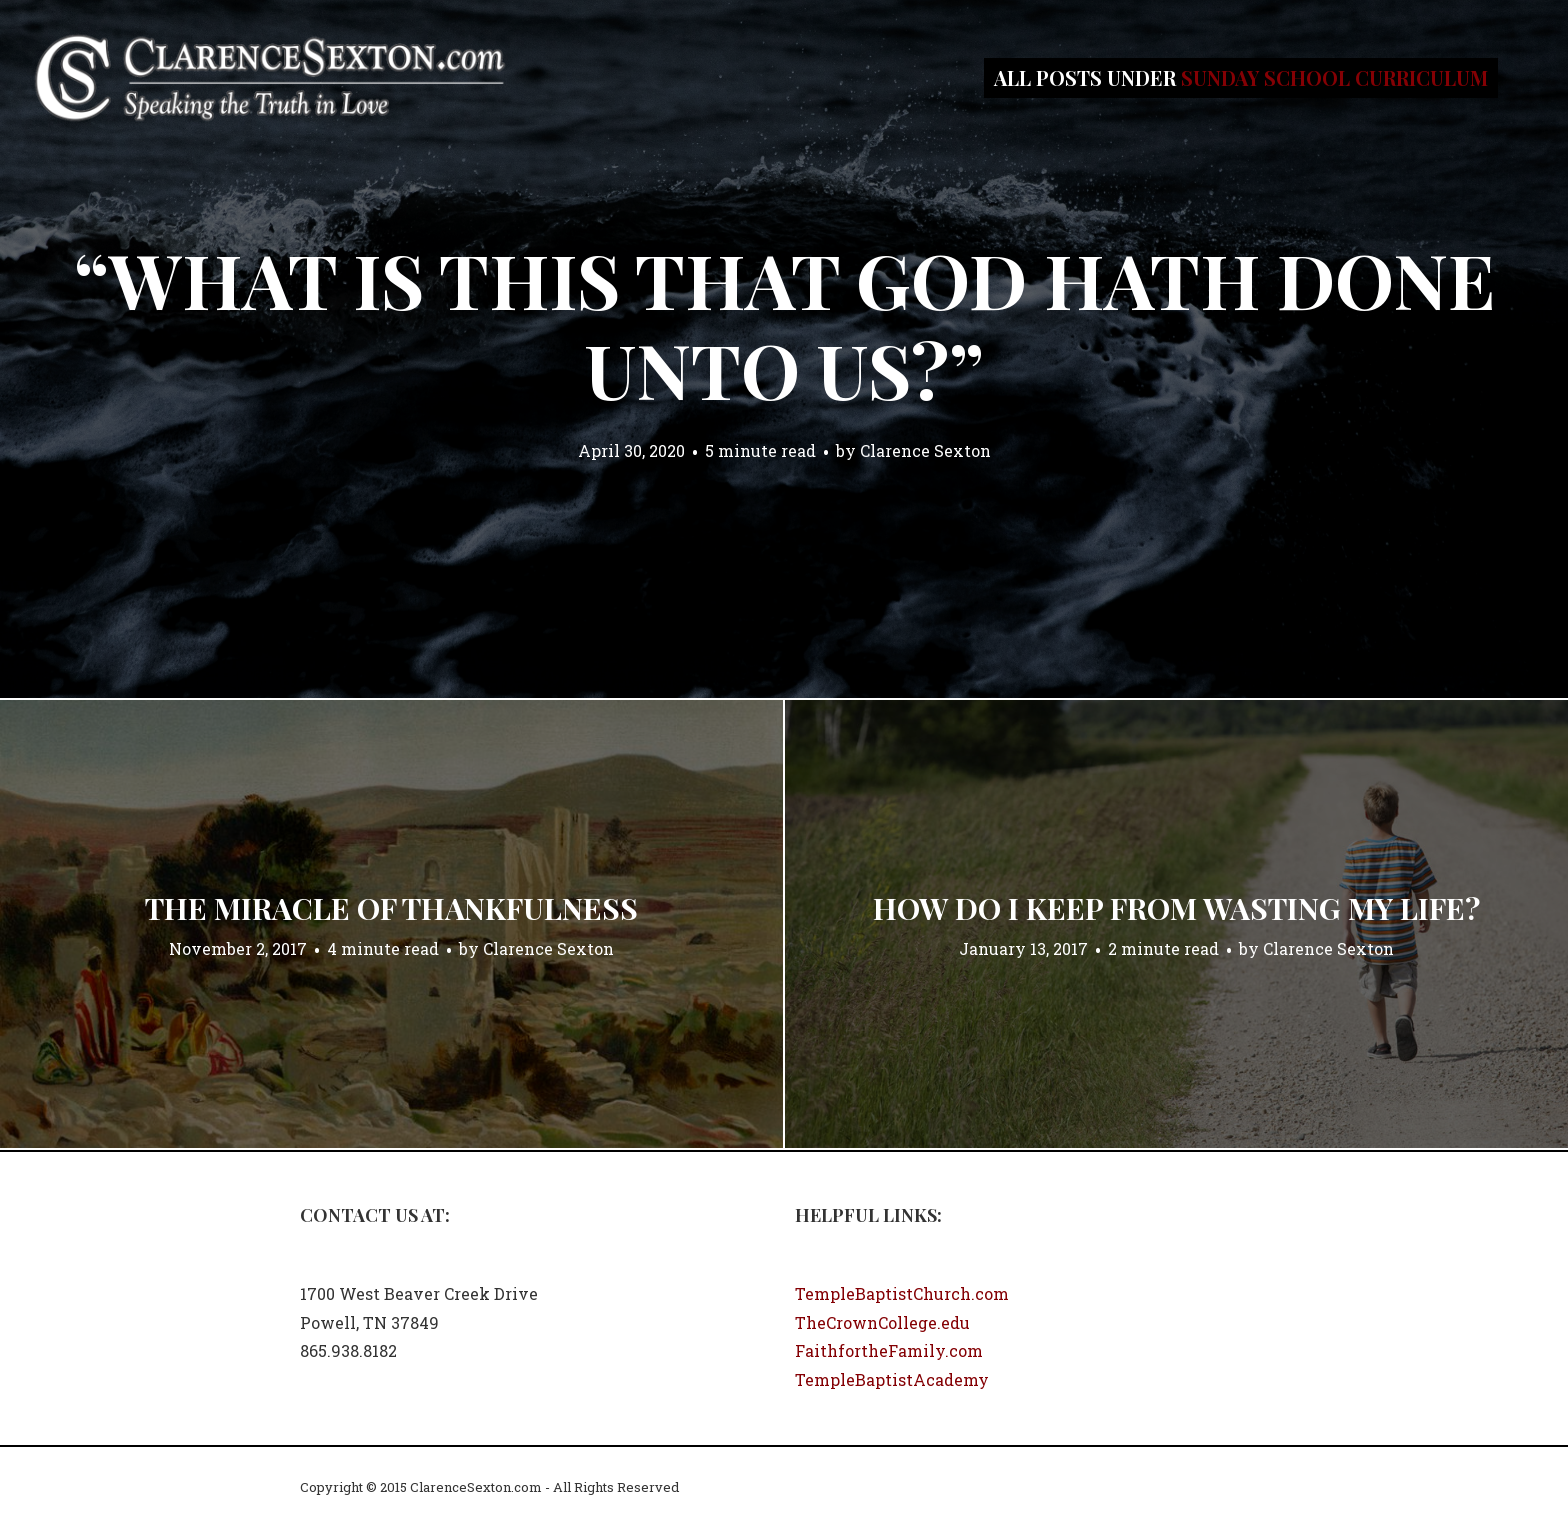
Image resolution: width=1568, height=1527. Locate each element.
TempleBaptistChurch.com (902, 1293)
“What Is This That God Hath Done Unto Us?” (784, 324)
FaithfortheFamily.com (889, 1350)
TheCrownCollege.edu (882, 1322)
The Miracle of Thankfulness (391, 908)
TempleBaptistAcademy (892, 1379)
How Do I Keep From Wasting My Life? (1176, 908)
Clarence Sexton (925, 450)
